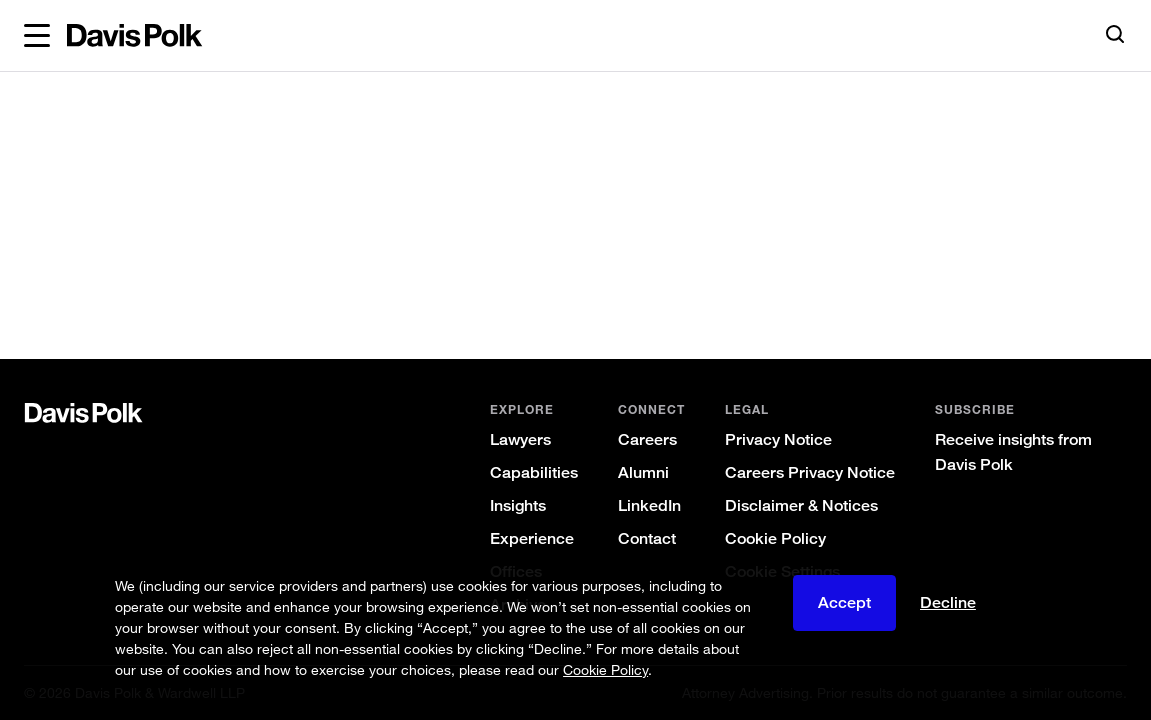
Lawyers (520, 439)
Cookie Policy (775, 538)
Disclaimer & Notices (801, 505)
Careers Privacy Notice (810, 472)
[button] (37, 36)
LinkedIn (649, 505)
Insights (518, 505)
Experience (532, 538)
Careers (647, 439)
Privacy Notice (778, 439)
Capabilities (534, 472)
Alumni (643, 472)
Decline (948, 602)
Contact (647, 538)
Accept (844, 602)
